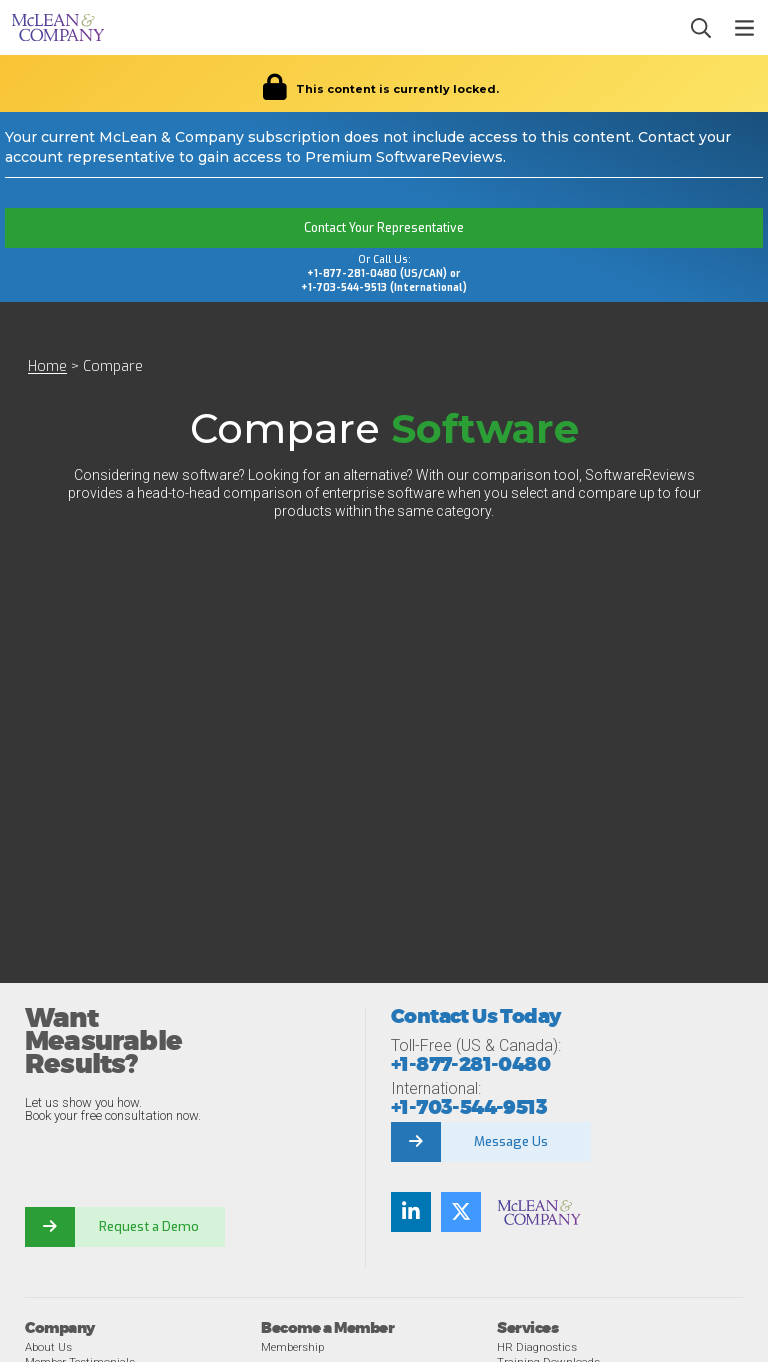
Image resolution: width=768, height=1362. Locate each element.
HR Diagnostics (537, 1347)
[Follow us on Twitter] (461, 1212)
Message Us (511, 1141)
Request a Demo (150, 1226)
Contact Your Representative (384, 228)
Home (47, 366)
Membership (292, 1347)
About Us (48, 1347)
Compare (113, 366)
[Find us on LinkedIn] (411, 1212)
